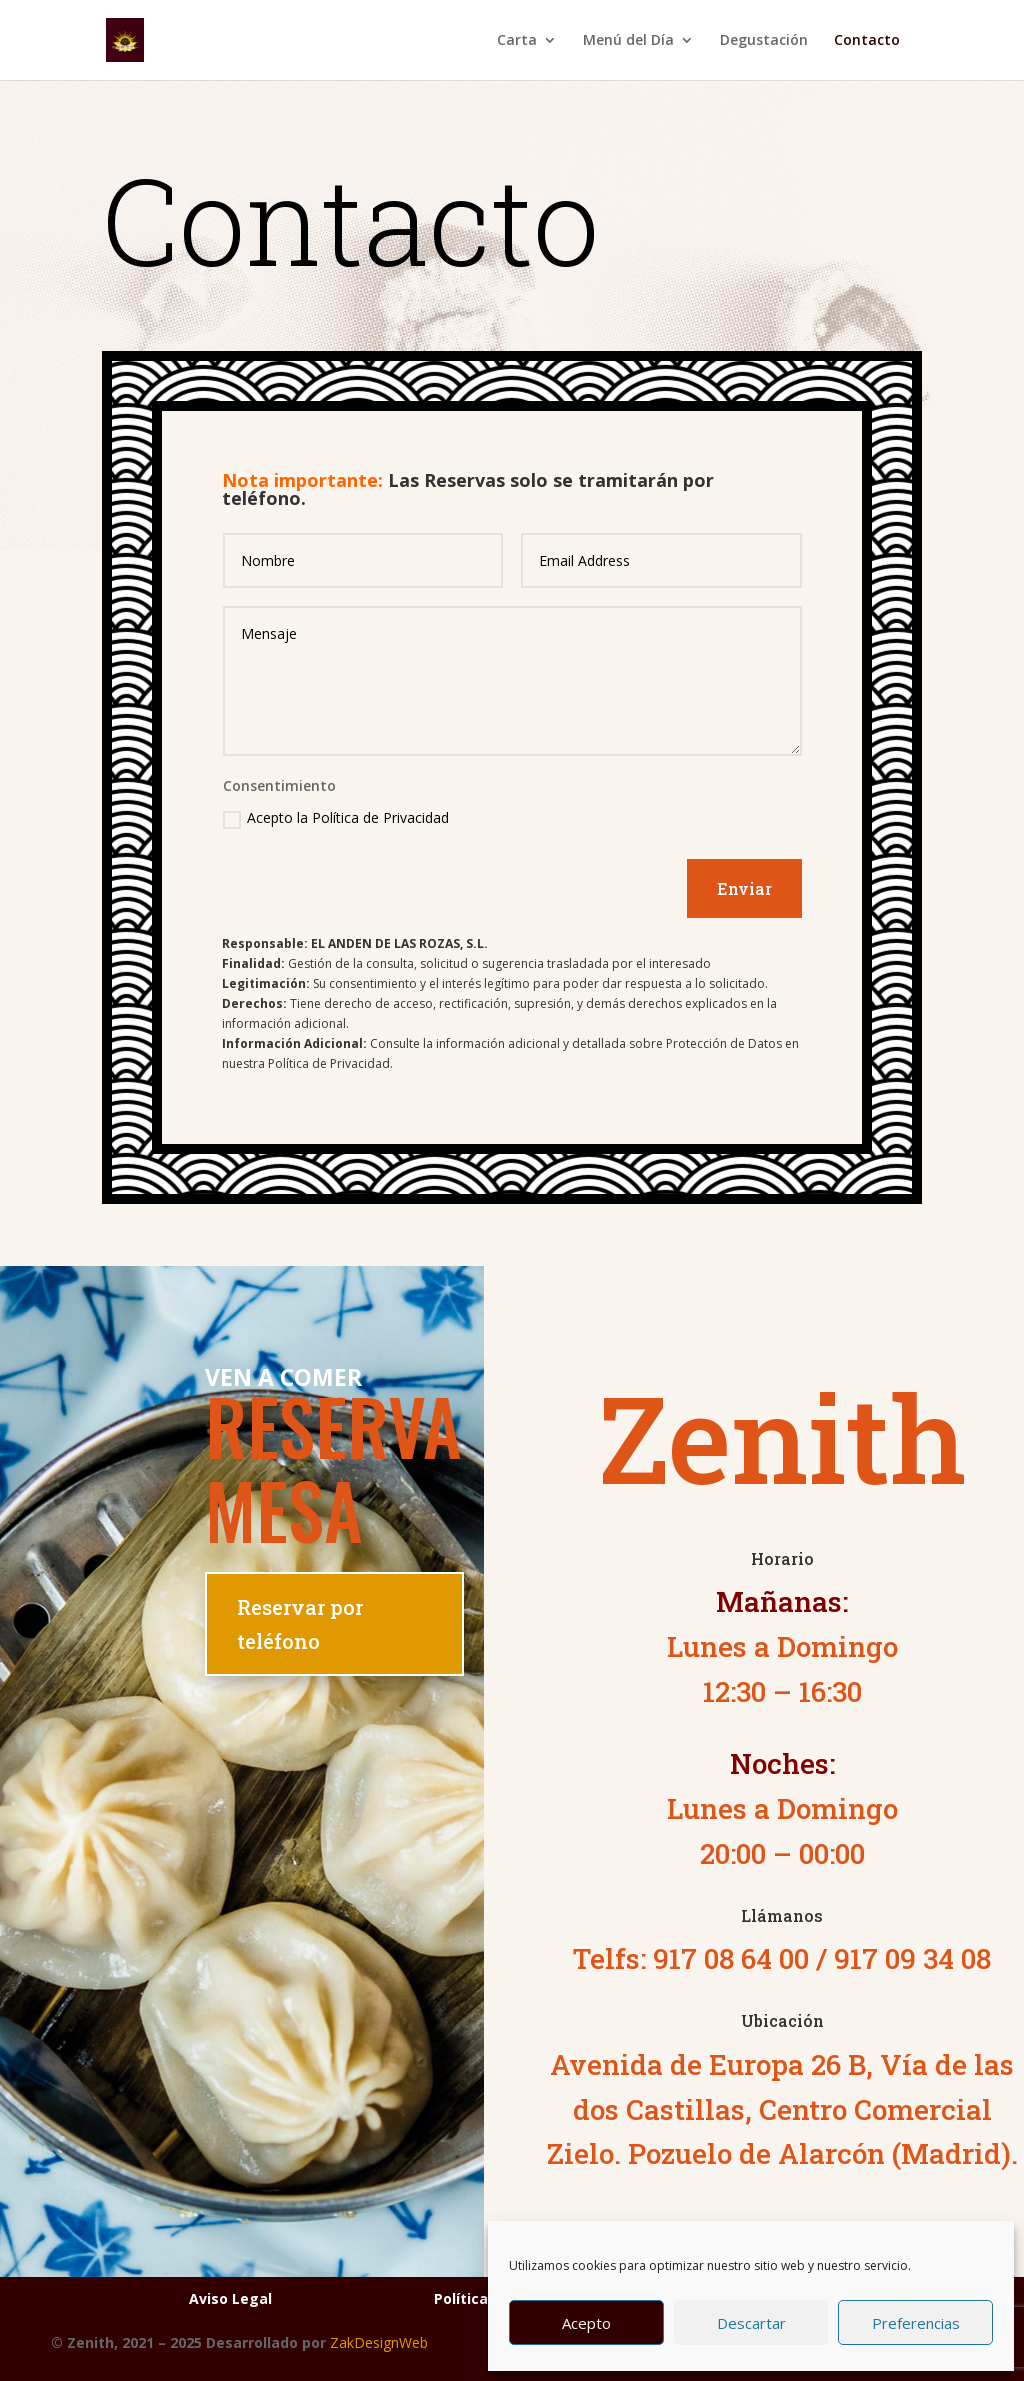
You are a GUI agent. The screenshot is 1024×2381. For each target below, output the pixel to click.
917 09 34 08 (912, 1958)
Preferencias (916, 2323)
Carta (517, 41)
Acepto (586, 2323)
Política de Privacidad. (330, 1063)
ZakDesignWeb (379, 2342)
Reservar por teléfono (300, 1624)
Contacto (867, 41)
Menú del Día (628, 41)
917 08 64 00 (731, 1958)
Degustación (764, 41)
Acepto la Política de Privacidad (336, 818)
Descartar (751, 2323)
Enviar (744, 888)
